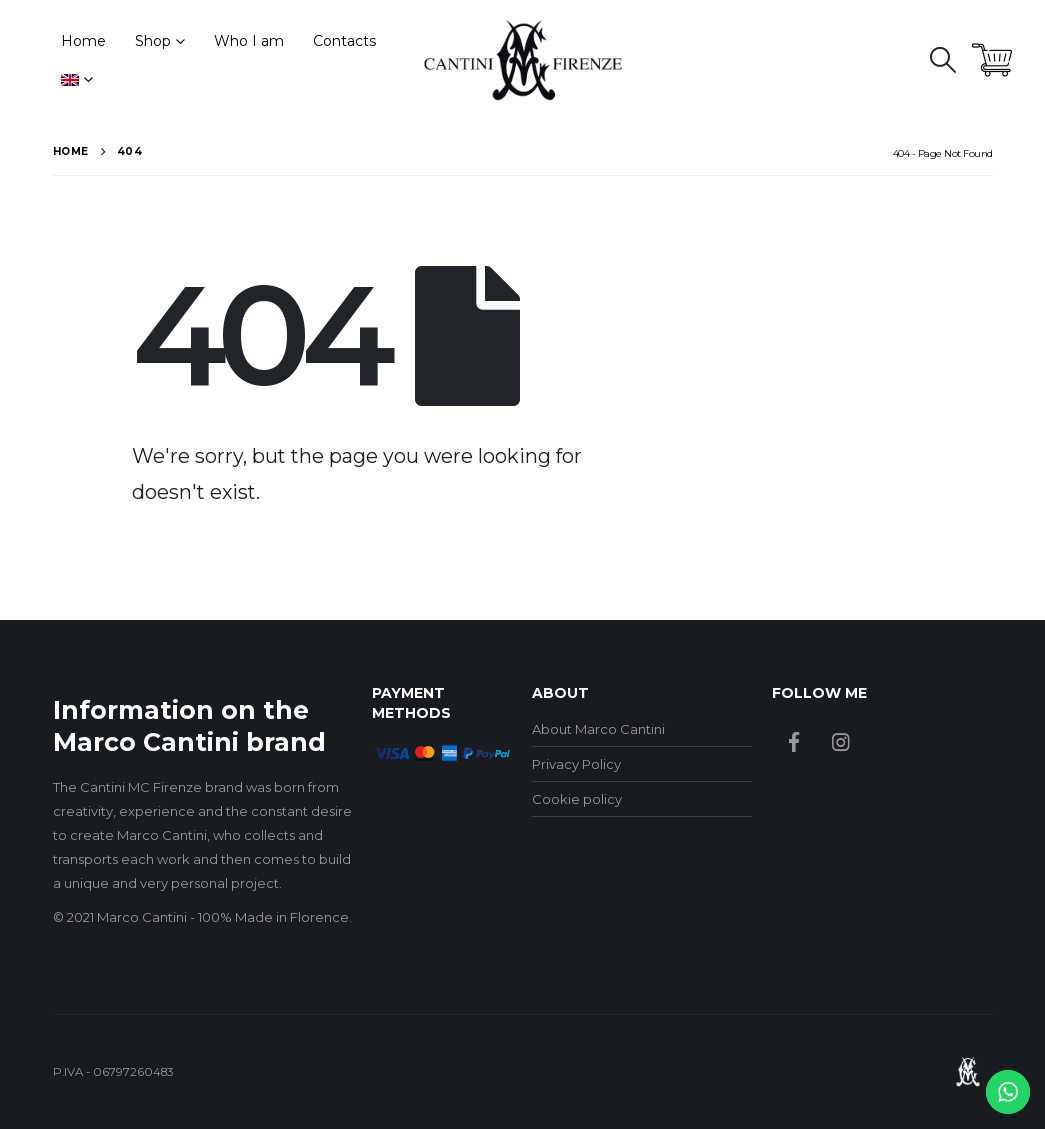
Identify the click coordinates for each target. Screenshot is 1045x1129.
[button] (942, 60)
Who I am (249, 41)
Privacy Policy (576, 764)
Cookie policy (577, 799)
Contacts (344, 41)
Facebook (794, 742)
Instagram (841, 742)
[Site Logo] (523, 60)
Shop (153, 41)
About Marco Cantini (598, 729)
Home (83, 41)
